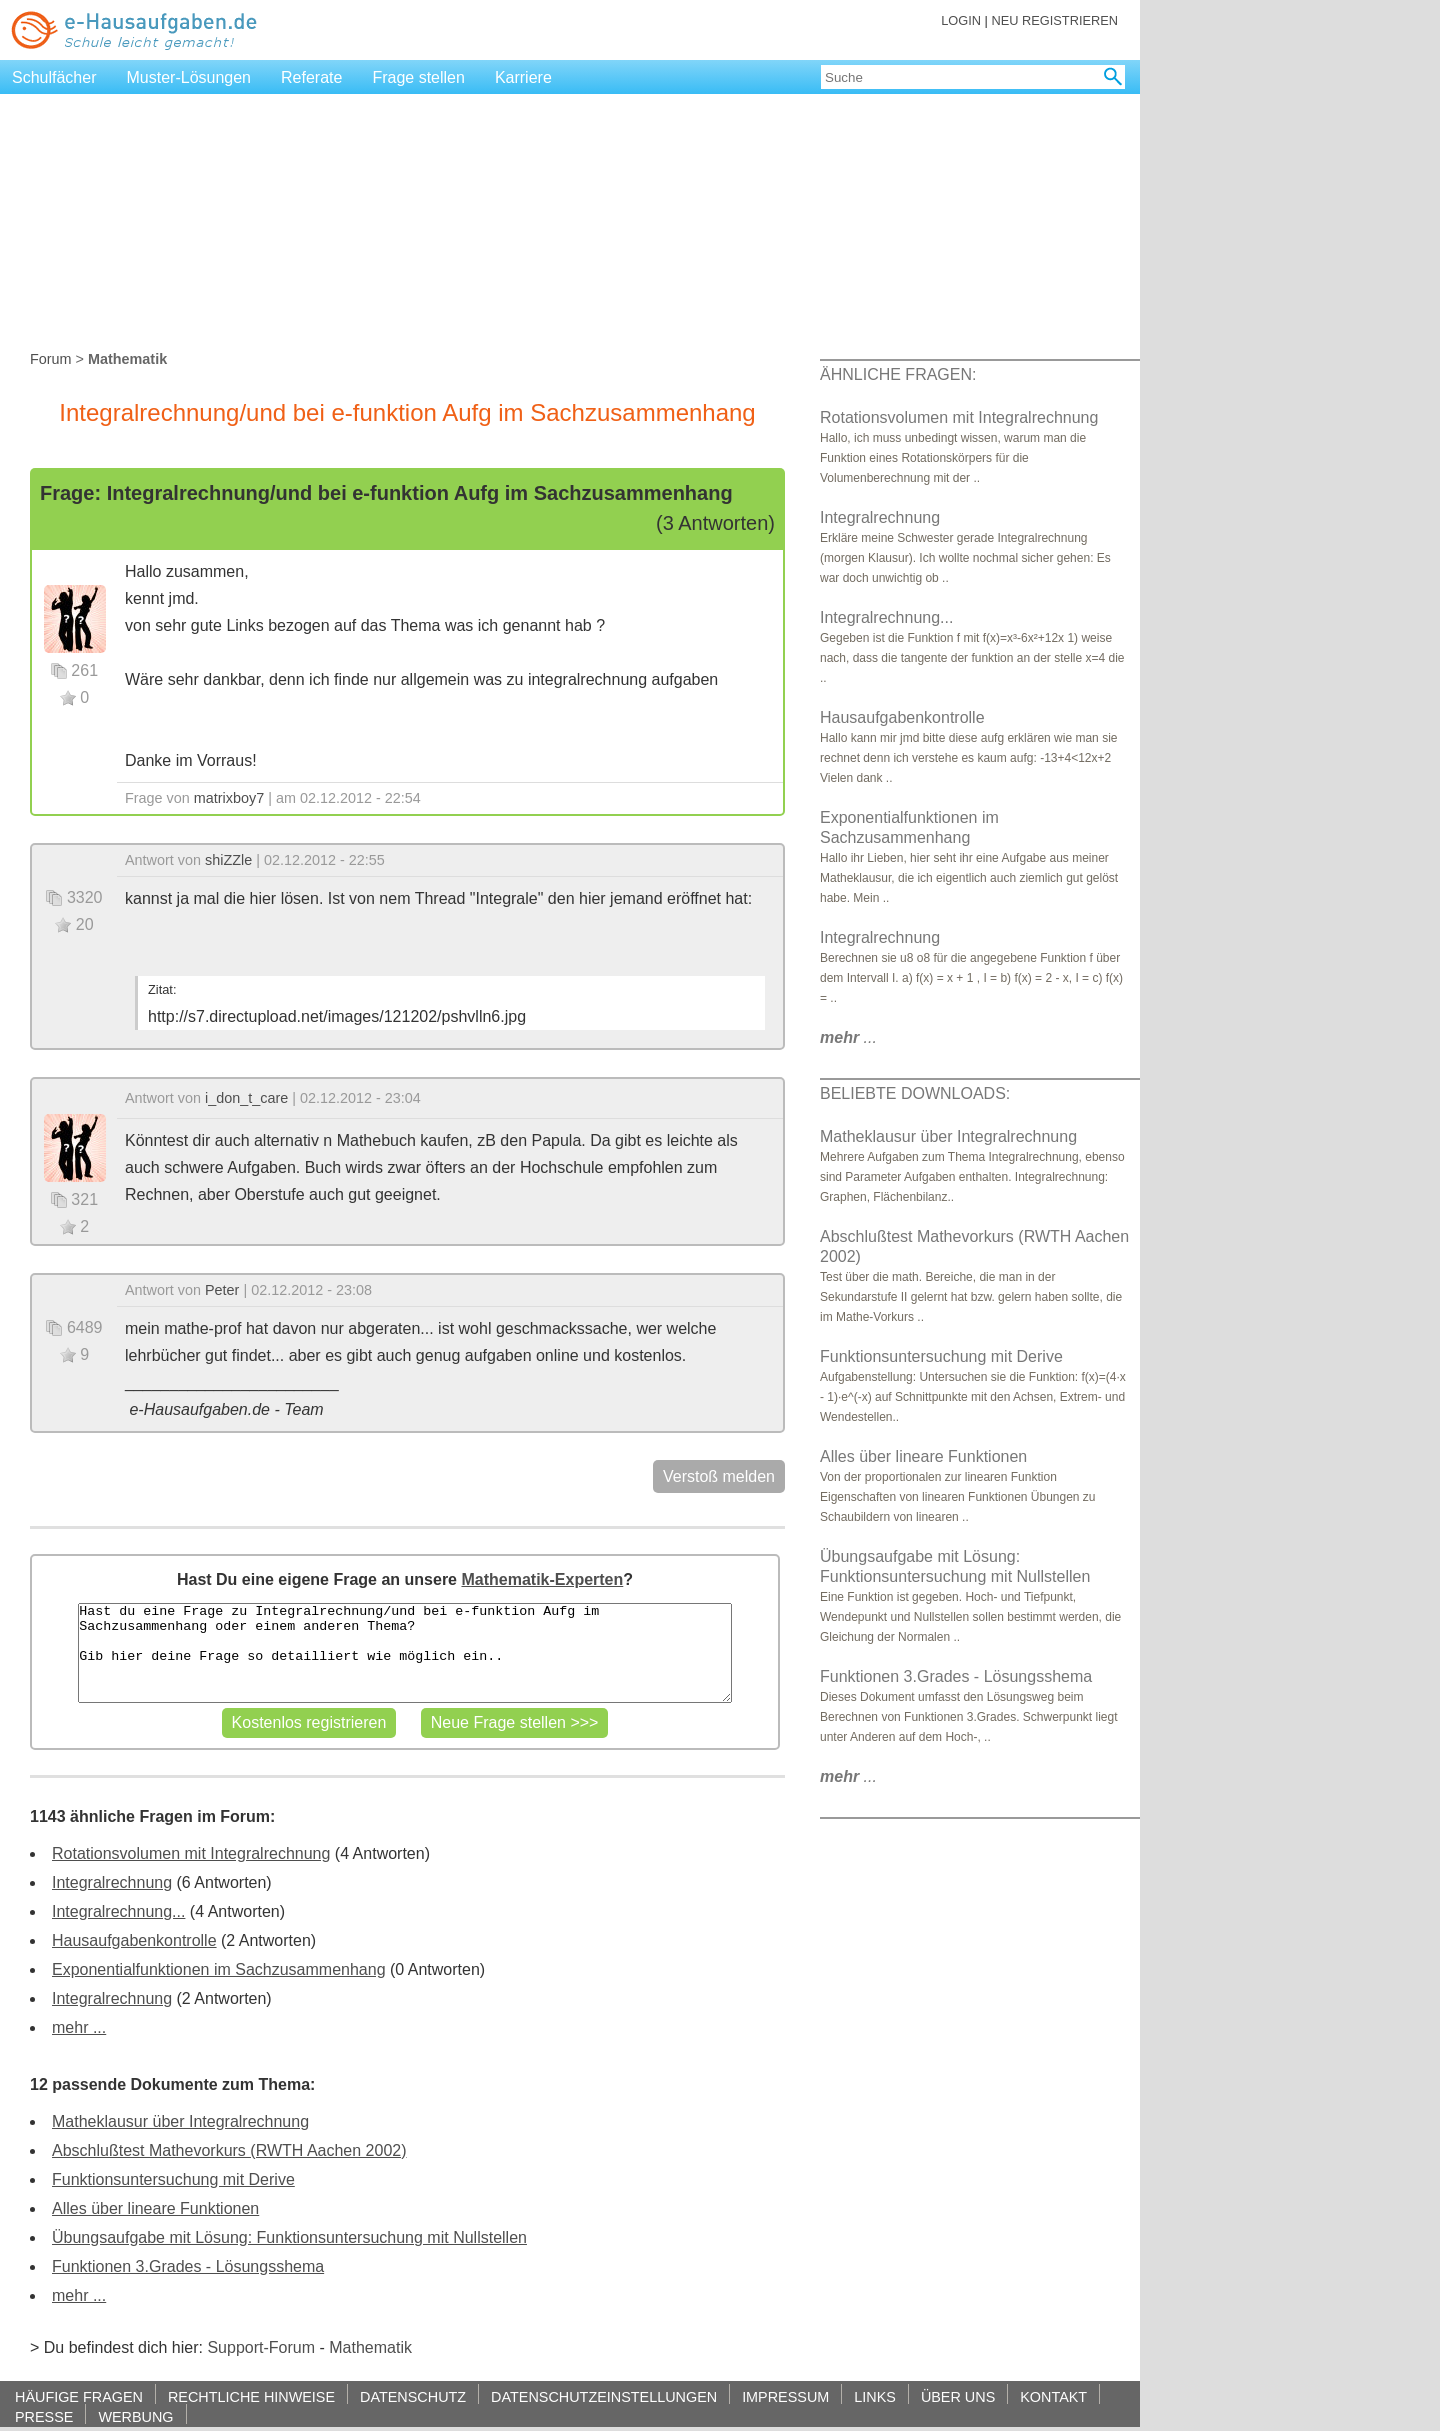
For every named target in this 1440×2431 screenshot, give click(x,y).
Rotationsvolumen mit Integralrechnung (191, 1853)
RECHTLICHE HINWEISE (251, 2396)
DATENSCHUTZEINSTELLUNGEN (604, 2396)
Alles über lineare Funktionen (155, 2208)
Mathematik (370, 2347)
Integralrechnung (112, 1882)
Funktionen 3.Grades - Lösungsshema (188, 2266)
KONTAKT (1053, 2396)
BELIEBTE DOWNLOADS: (915, 1093)
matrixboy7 (229, 798)
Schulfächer (54, 77)
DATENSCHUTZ (413, 2396)
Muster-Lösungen (189, 77)
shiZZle (228, 860)
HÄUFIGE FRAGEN (79, 2396)
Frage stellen (418, 77)
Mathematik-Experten (542, 1579)
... (848, 1037)
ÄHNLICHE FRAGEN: (898, 374)
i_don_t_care (246, 1098)
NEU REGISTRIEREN (1054, 20)
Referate (311, 77)
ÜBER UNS (958, 2396)
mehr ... (79, 2027)
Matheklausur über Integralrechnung (180, 2121)
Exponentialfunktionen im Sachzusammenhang (219, 1969)
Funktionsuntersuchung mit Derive (173, 2179)
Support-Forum (261, 2347)
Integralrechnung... (118, 1911)
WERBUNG (135, 2416)
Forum (51, 359)
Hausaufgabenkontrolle (134, 1940)
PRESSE (44, 2416)
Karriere (523, 77)
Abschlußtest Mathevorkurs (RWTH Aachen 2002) (229, 2150)
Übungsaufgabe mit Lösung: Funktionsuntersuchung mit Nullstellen (289, 2237)
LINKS (875, 2396)
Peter (222, 1290)
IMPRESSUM (785, 2396)
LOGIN (961, 20)
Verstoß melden (719, 1476)
